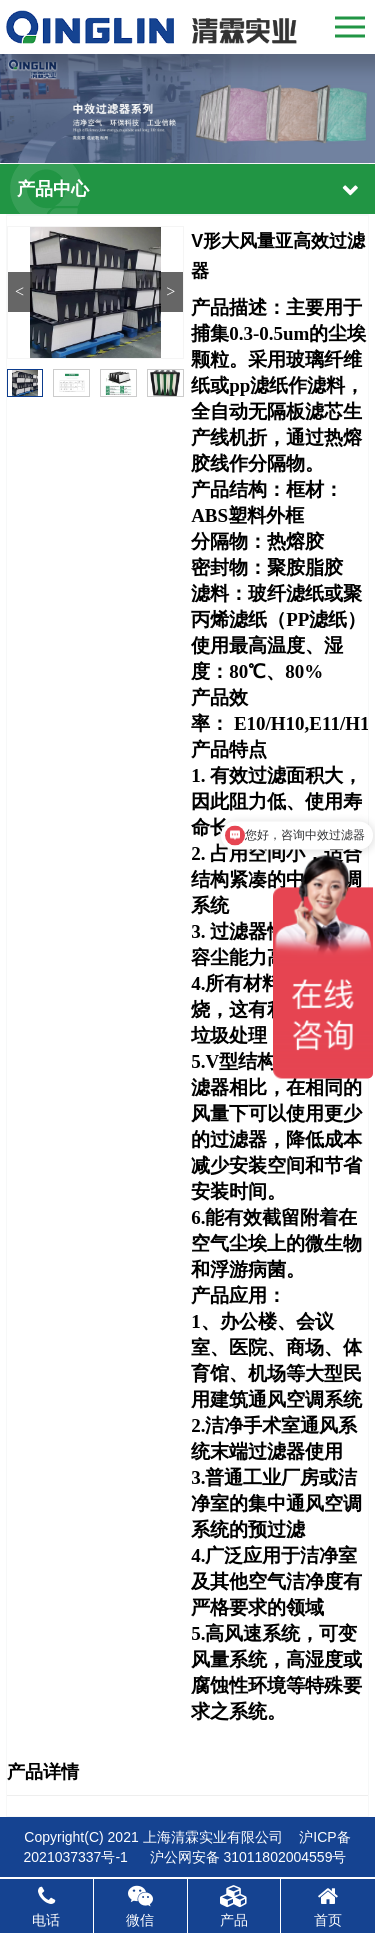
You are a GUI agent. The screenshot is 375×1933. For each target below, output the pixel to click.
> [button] (170, 291)
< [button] (19, 291)
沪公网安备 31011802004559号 (248, 1857)
